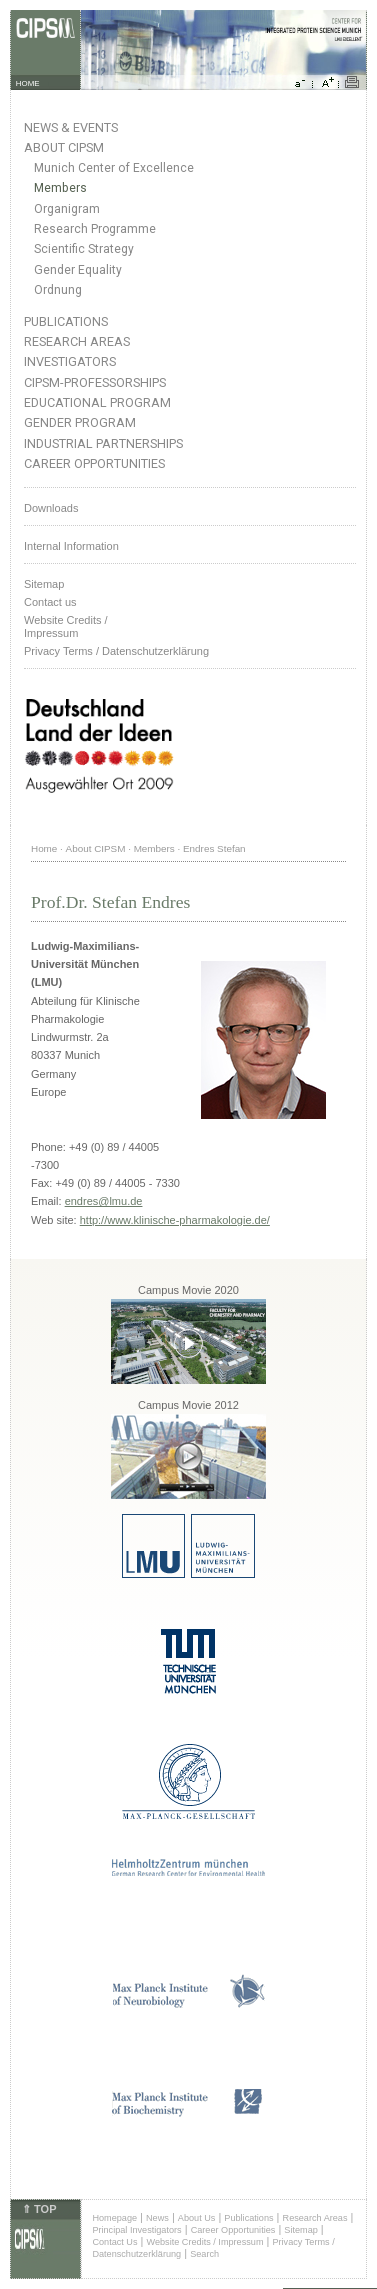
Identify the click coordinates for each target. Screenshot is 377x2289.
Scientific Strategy (84, 249)
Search (204, 2254)
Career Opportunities (94, 463)
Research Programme (95, 229)
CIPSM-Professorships (95, 382)
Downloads (51, 508)
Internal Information (71, 546)
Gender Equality (78, 270)
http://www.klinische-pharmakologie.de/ (175, 1220)
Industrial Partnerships (103, 443)
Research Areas (77, 341)
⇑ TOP (39, 2209)
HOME (28, 83)
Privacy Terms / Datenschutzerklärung (116, 651)
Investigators (70, 361)
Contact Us (114, 2242)
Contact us (50, 602)
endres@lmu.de (104, 1201)
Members (60, 188)
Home (44, 848)
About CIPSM (64, 147)
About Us (197, 2218)
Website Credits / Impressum (205, 2242)
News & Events (71, 127)
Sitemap (44, 584)
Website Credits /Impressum (66, 626)
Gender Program (80, 422)
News (157, 2218)
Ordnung (58, 290)
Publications (66, 321)
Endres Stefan (214, 848)
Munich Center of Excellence (114, 168)
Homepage (114, 2218)
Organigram (67, 209)
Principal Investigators (136, 2230)
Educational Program (97, 402)
